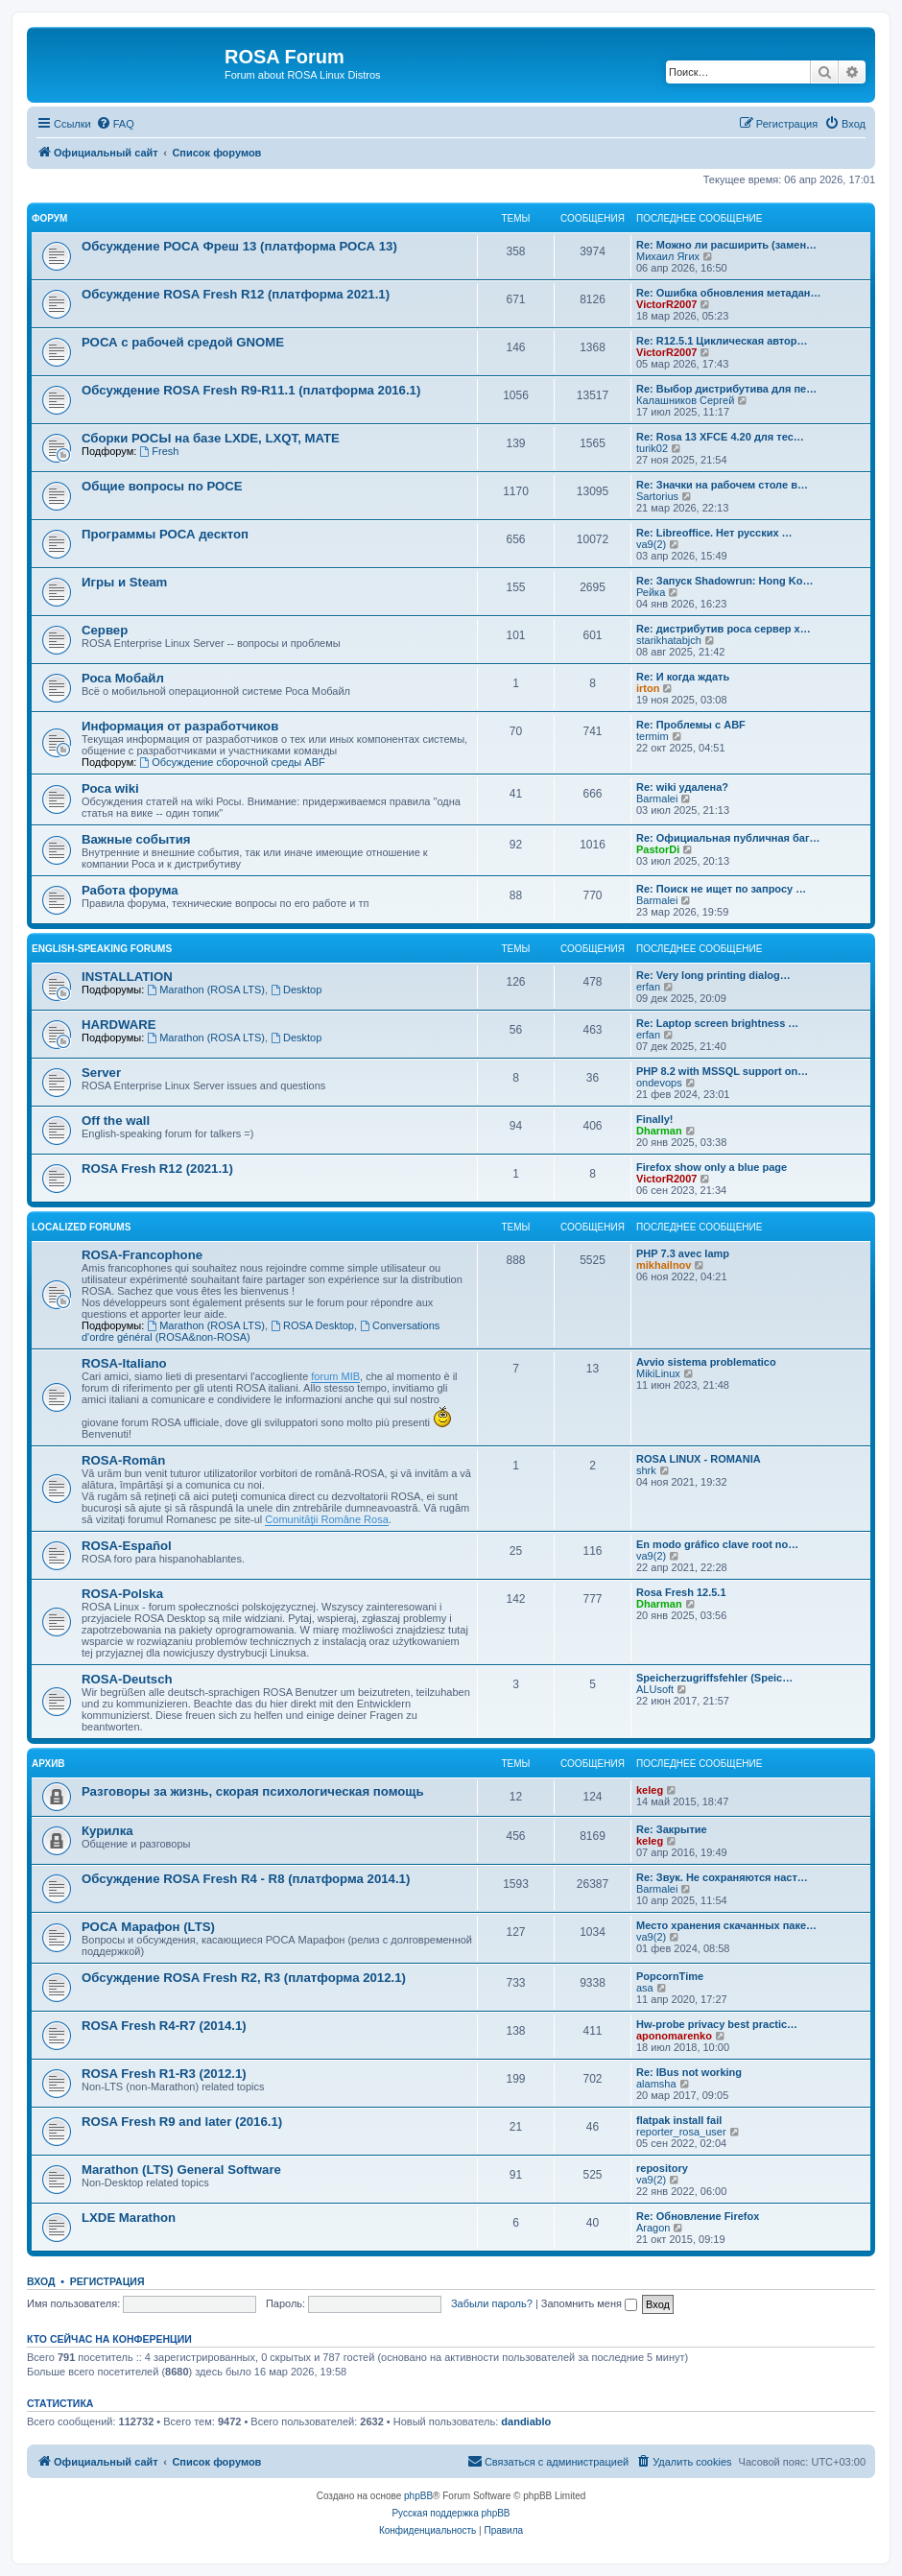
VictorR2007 (666, 304)
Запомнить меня (589, 2303)
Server (101, 1072)
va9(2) (651, 544)
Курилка (107, 1831)
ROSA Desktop (312, 1325)
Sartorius (657, 496)
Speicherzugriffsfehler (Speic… (714, 1677)
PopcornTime (669, 1976)
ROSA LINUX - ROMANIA (698, 1459)
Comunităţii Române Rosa (326, 1519)
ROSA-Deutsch (127, 1679)
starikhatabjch (668, 640)
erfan (648, 986)
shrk (646, 1470)
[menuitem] (115, 123)
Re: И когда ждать (682, 676)
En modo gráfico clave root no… (717, 1544)
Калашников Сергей (685, 400)
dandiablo (526, 2421)
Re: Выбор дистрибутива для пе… (726, 388)
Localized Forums (81, 1227)
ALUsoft (655, 1689)
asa (644, 1987)
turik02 (652, 448)
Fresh (158, 451)
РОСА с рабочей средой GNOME (183, 342)
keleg (649, 1790)
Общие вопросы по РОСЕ (162, 486)
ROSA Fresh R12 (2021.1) (157, 1168)
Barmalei (656, 798)
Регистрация (107, 2281)
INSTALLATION (127, 976)
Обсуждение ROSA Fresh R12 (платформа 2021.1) (236, 294)
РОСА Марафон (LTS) (148, 1927)
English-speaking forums (102, 948)
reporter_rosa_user (681, 2131)
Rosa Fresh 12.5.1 (681, 1592)
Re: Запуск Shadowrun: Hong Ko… (724, 580)
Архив (48, 1763)
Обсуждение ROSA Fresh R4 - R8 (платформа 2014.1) (246, 1879)
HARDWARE (119, 1024)
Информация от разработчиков (180, 726)
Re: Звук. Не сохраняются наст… (722, 1877)
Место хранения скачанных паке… (726, 1925)
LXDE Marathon (129, 2217)
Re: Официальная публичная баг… (728, 838)
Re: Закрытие (671, 1829)
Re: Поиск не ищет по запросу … (721, 888)
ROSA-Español (127, 1545)
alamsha (656, 2083)
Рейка (650, 592)
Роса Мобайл (123, 678)
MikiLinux (658, 1373)
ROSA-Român (123, 1460)
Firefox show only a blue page (711, 1167)
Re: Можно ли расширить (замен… (726, 244)
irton (647, 688)
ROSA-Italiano (124, 1363)
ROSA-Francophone (142, 1255)
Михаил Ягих (668, 256)
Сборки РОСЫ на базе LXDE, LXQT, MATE (211, 438)
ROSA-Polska (122, 1593)
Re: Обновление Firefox (697, 2216)
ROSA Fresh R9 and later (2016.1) (182, 2121)
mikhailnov (663, 1265)
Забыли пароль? (492, 2303)
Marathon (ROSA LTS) (206, 989)
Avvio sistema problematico (706, 1362)
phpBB (418, 2496)
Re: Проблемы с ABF (691, 724)
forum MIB (335, 1376)
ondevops (659, 1082)
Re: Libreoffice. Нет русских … (714, 532)
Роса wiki (110, 788)
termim (652, 736)
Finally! (655, 1119)
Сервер (105, 630)
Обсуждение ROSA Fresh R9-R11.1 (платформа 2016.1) (251, 390)
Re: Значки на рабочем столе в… (722, 484)
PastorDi (657, 849)
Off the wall (116, 1120)
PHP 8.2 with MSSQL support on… (722, 1071)
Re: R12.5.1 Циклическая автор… (722, 340)
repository (662, 2168)
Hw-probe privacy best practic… (716, 2024)
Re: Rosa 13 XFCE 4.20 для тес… (720, 436)
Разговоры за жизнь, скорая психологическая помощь (253, 1791)
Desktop (296, 989)
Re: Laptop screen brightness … (717, 1023)
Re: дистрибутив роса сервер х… (723, 628)
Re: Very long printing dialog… (713, 975)
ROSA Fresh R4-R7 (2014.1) (164, 2025)
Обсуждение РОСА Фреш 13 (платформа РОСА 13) (239, 246)
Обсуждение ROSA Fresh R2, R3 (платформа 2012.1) (244, 1977)
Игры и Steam (124, 582)
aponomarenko (674, 2035)
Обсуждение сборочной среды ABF (231, 762)
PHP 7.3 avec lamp (682, 1253)
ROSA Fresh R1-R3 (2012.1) (164, 2073)
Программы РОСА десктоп (165, 534)
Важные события (136, 839)
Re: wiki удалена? (682, 787)
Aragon (653, 2227)
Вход (41, 2281)
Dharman (659, 1130)
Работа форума (130, 890)
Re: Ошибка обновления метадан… (728, 292)
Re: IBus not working (689, 2072)
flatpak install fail (679, 2120)
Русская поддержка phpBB (451, 2513)
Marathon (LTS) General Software (181, 2169)
